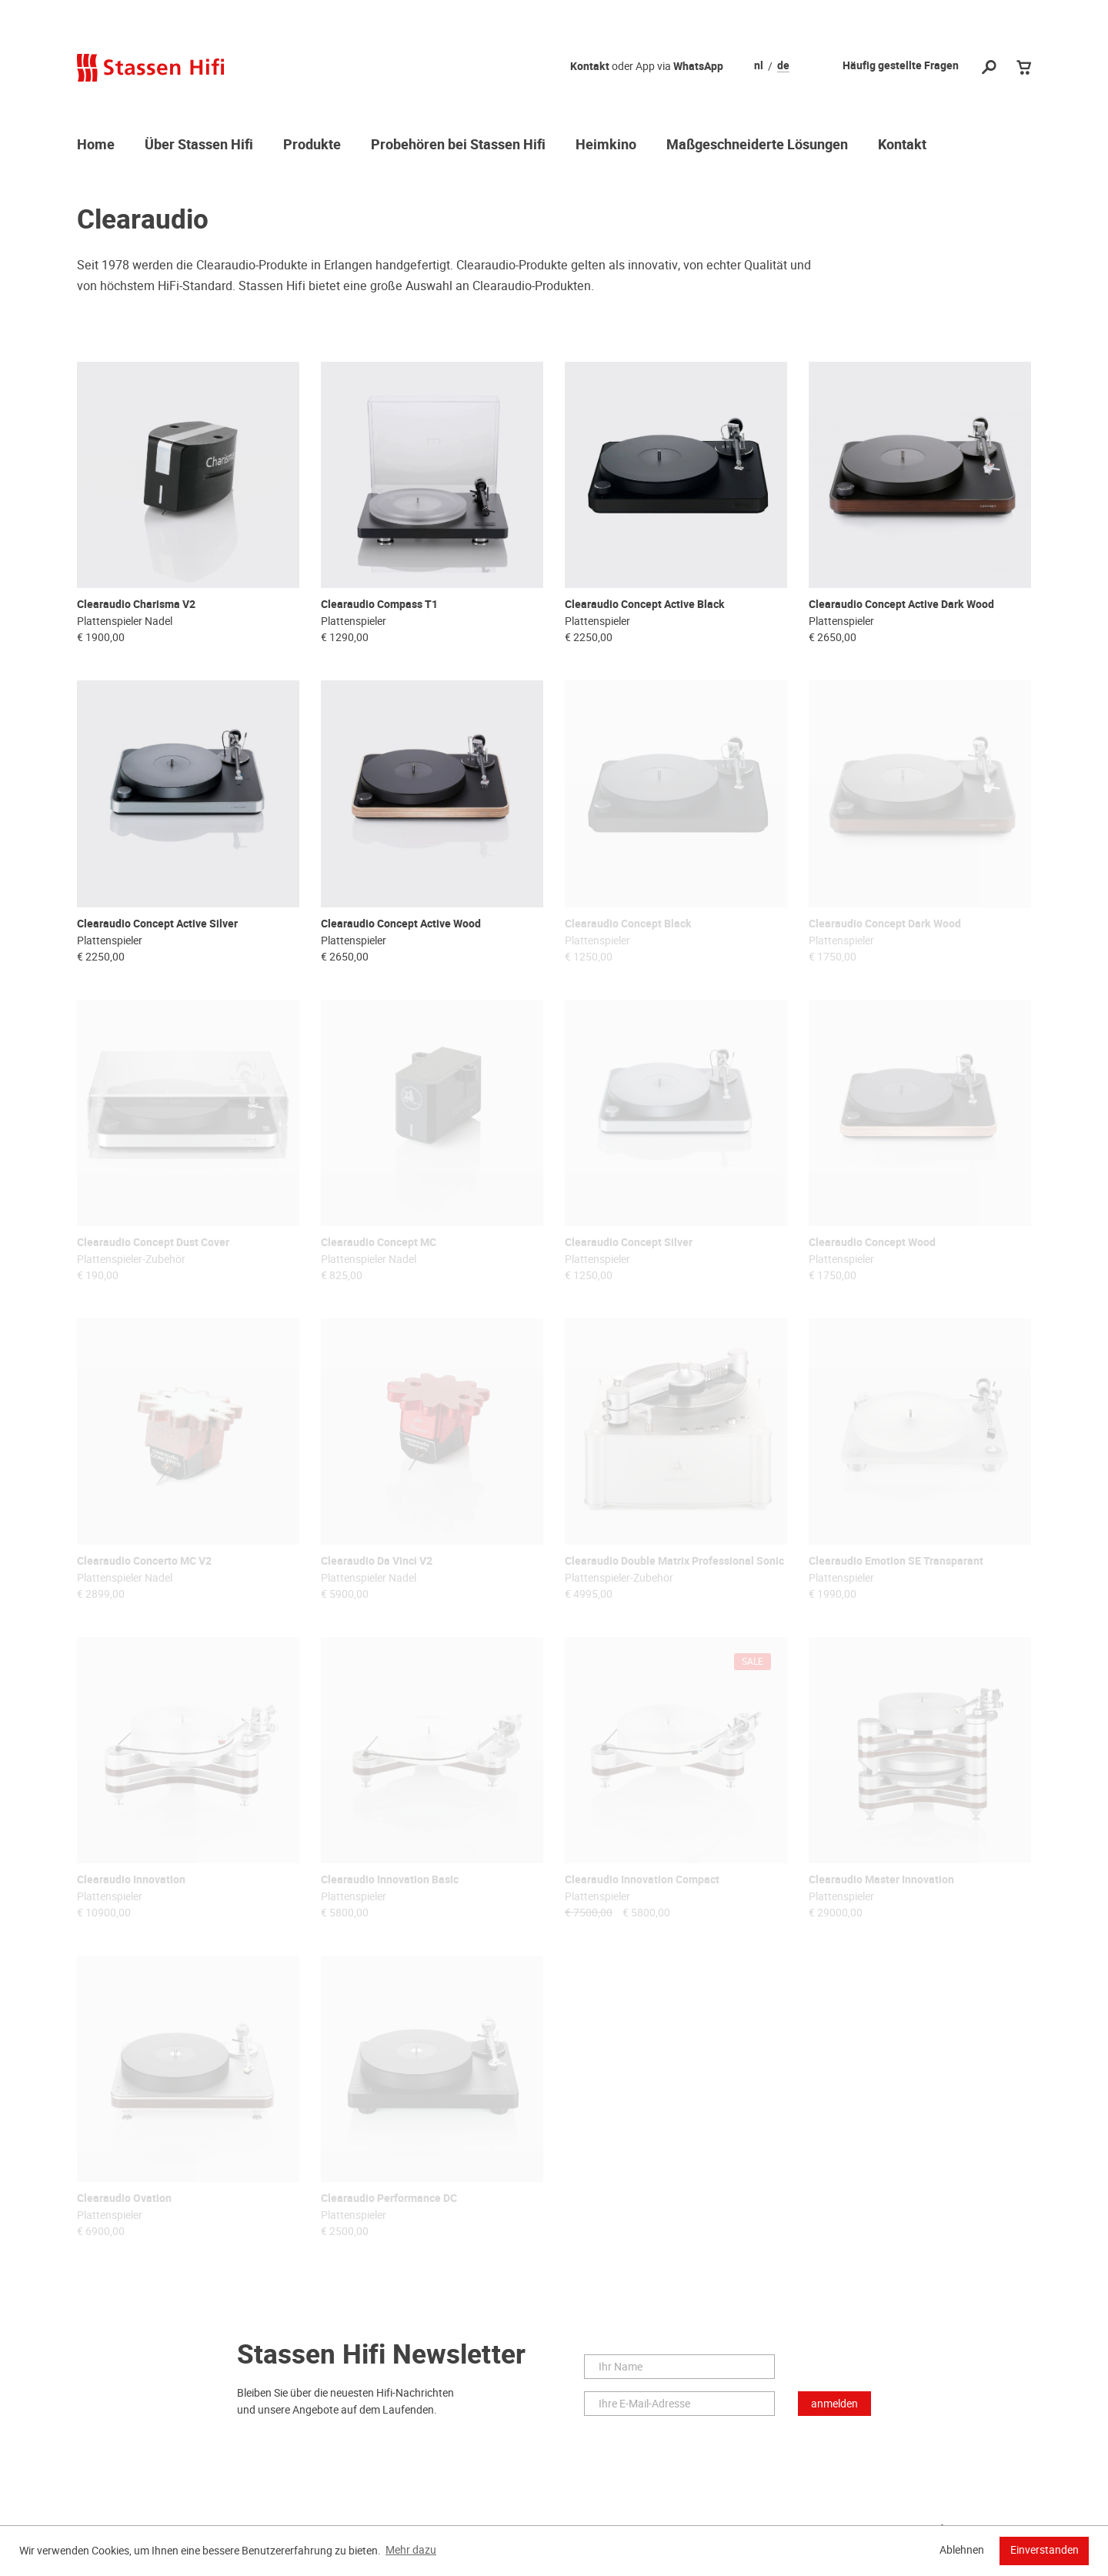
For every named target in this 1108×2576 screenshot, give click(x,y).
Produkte (312, 145)
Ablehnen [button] (961, 2550)
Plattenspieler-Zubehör (131, 1257)
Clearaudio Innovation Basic (390, 1876)
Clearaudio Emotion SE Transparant (896, 1558)
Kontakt (589, 66)
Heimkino (606, 145)
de (783, 66)
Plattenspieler (353, 620)
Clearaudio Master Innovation (881, 1876)
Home (96, 145)
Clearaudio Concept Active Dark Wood (901, 604)
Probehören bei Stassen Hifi (458, 145)
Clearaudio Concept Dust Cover (153, 1240)
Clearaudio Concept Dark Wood (885, 922)
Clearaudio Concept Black (628, 922)
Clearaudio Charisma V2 (136, 604)
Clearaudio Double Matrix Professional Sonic (674, 1558)
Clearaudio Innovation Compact (642, 1876)
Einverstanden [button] (1044, 2550)
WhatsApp (698, 66)
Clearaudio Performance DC (389, 2194)
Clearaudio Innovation (131, 1876)
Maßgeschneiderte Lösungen (757, 145)
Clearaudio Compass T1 (379, 604)
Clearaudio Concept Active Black (645, 604)
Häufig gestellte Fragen (901, 66)
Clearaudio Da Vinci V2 (376, 1558)
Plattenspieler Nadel (124, 620)
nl (758, 66)
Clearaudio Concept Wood (872, 1240)
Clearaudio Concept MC (378, 1240)
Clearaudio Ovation (124, 2194)
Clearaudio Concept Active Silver (157, 922)
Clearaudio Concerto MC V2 (144, 1558)
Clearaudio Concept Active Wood (401, 922)
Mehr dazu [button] (410, 2550)
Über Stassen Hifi (199, 145)
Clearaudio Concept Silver (628, 1240)
